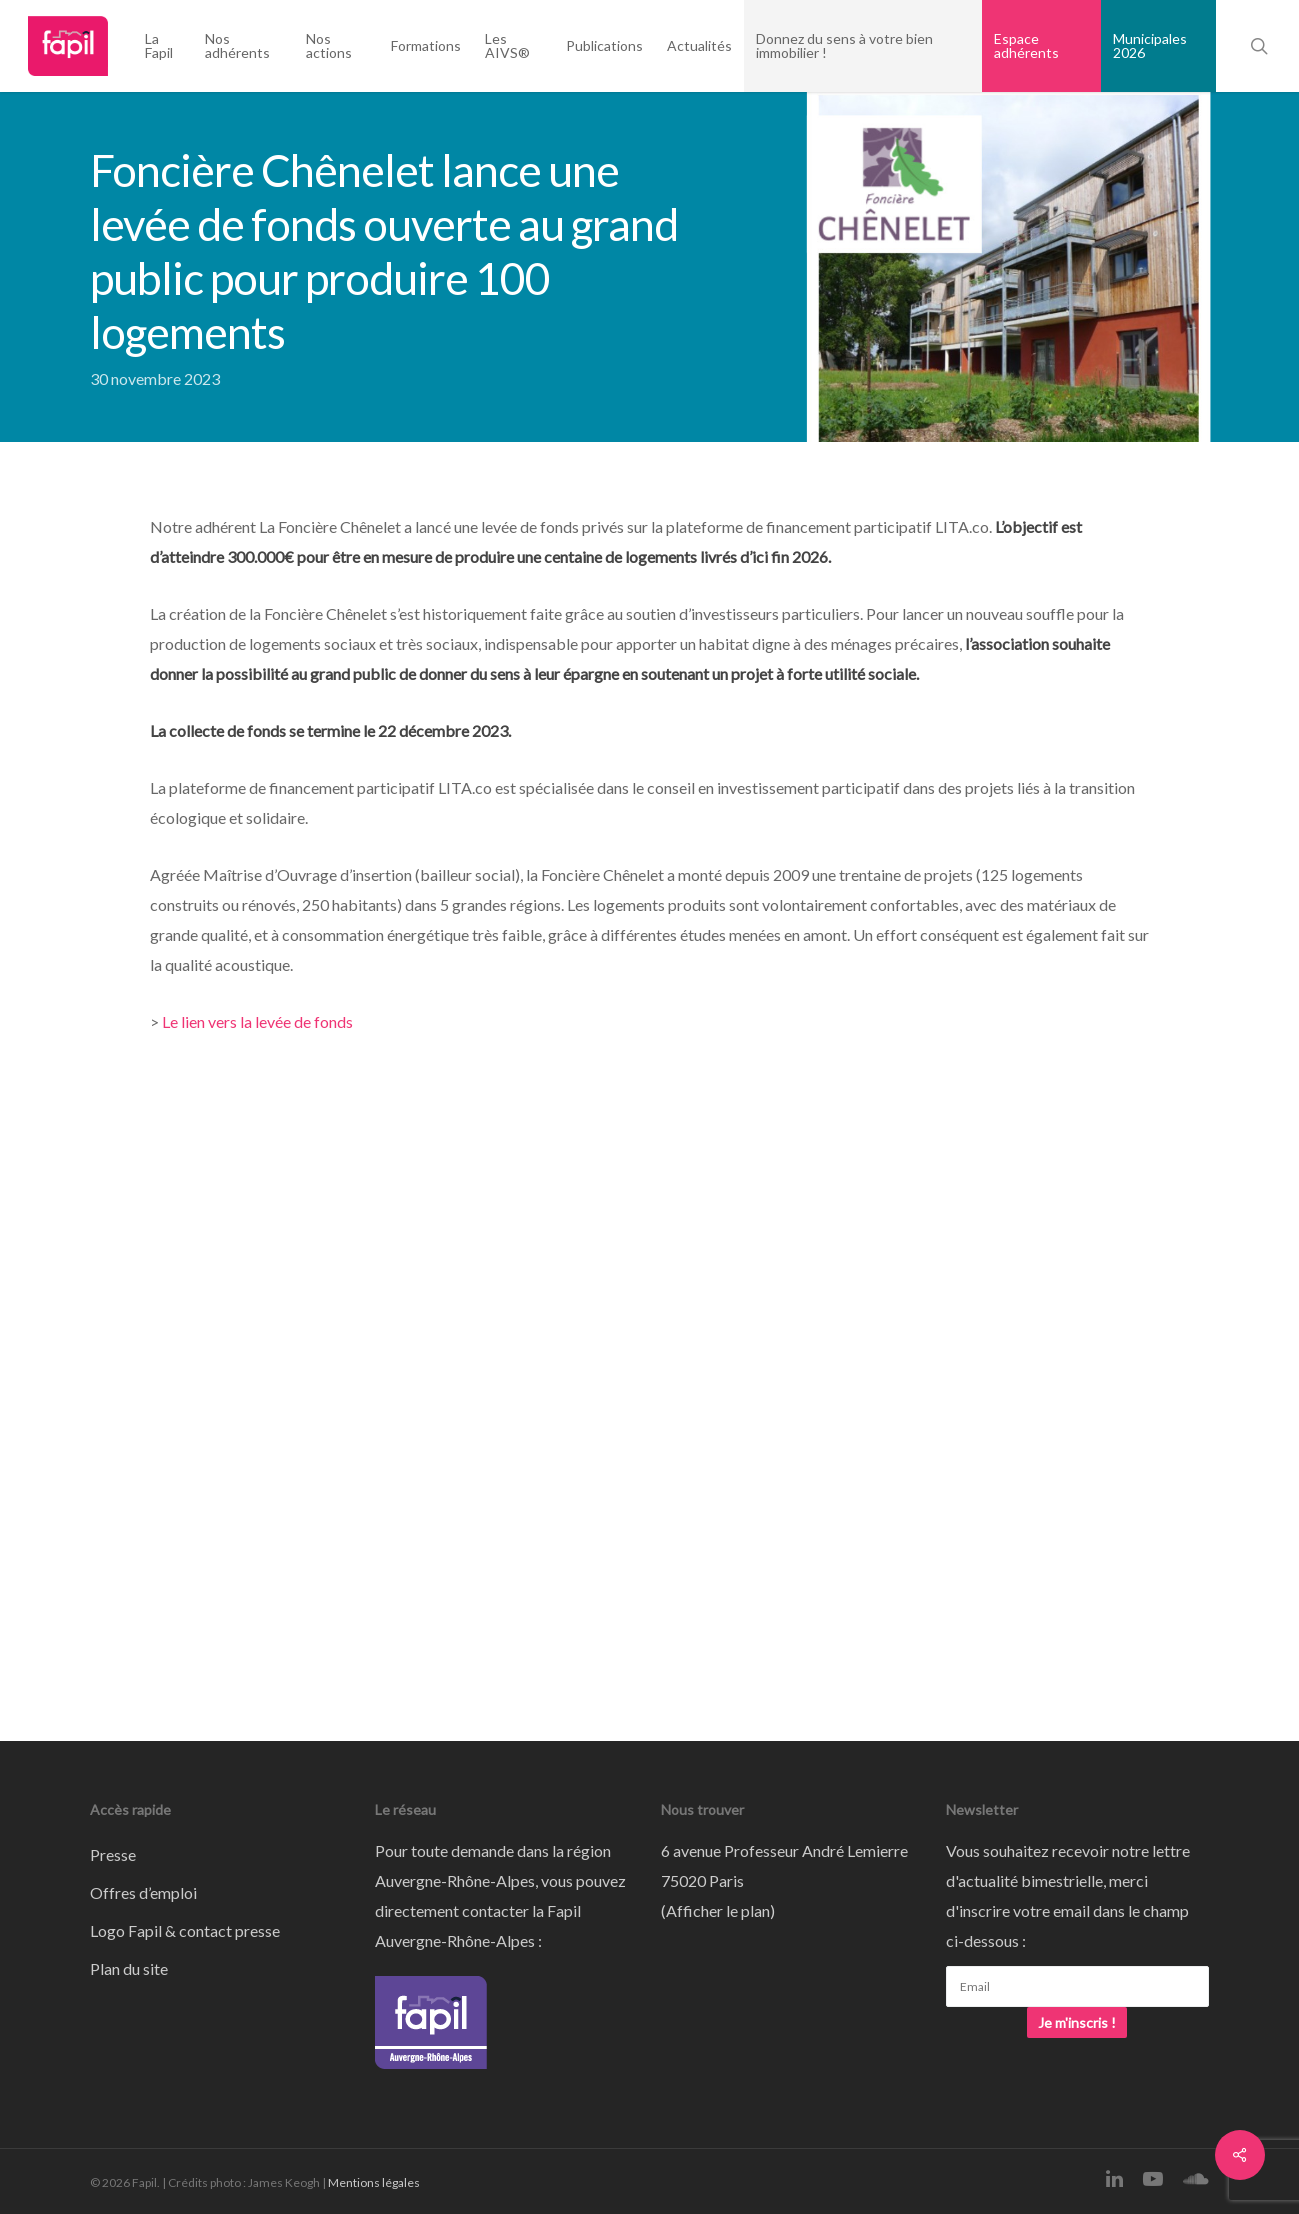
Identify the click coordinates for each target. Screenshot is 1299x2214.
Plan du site (129, 1968)
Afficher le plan (718, 1910)
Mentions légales (374, 2182)
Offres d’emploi (143, 1892)
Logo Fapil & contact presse (185, 1930)
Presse (113, 1854)
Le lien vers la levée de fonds (257, 1021)
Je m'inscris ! (1077, 2022)
